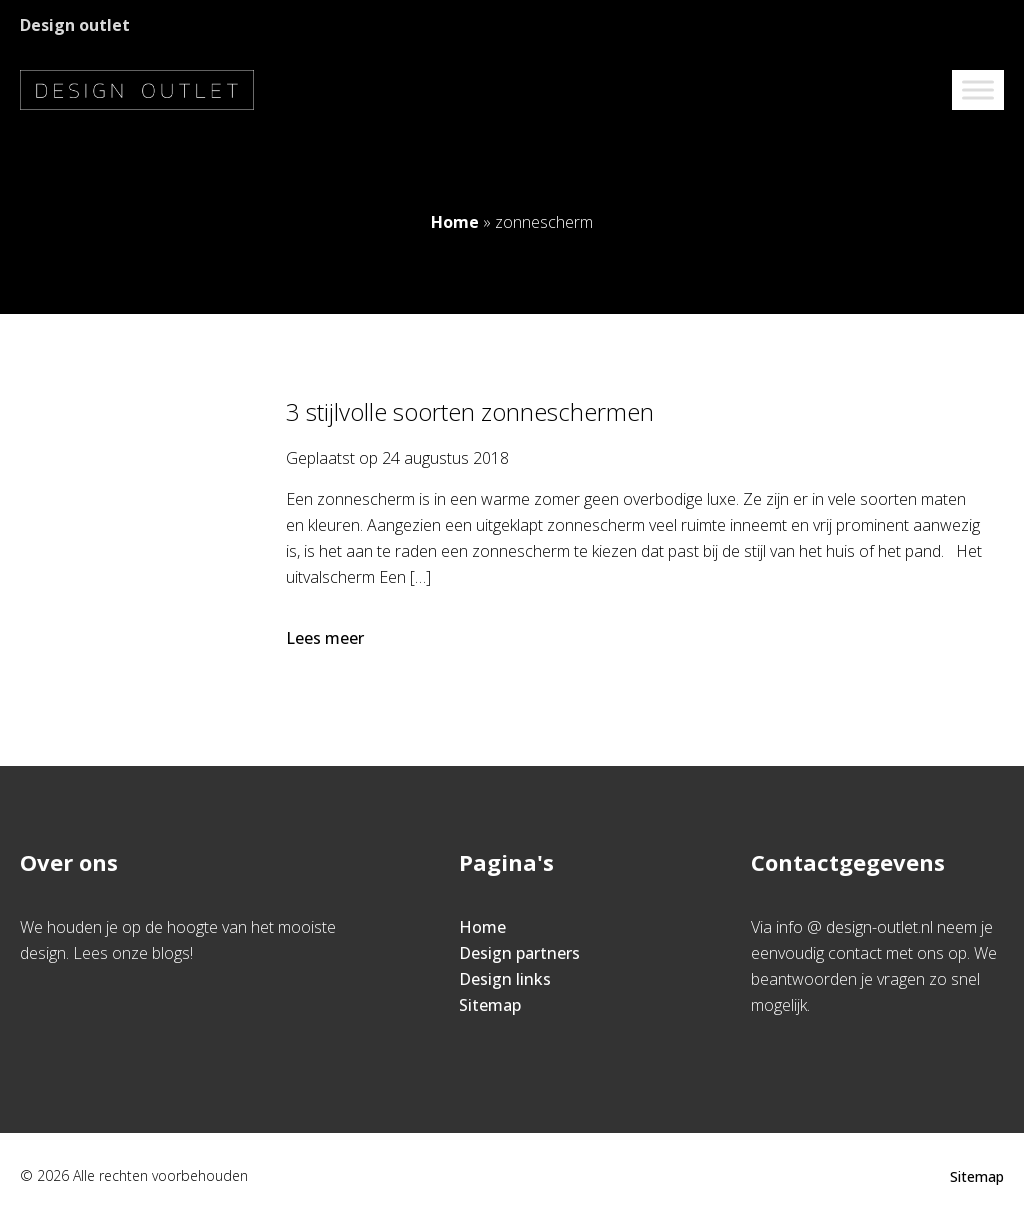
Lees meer (327, 638)
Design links (505, 979)
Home (455, 222)
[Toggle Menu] (978, 89)
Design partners (519, 953)
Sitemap (490, 1005)
